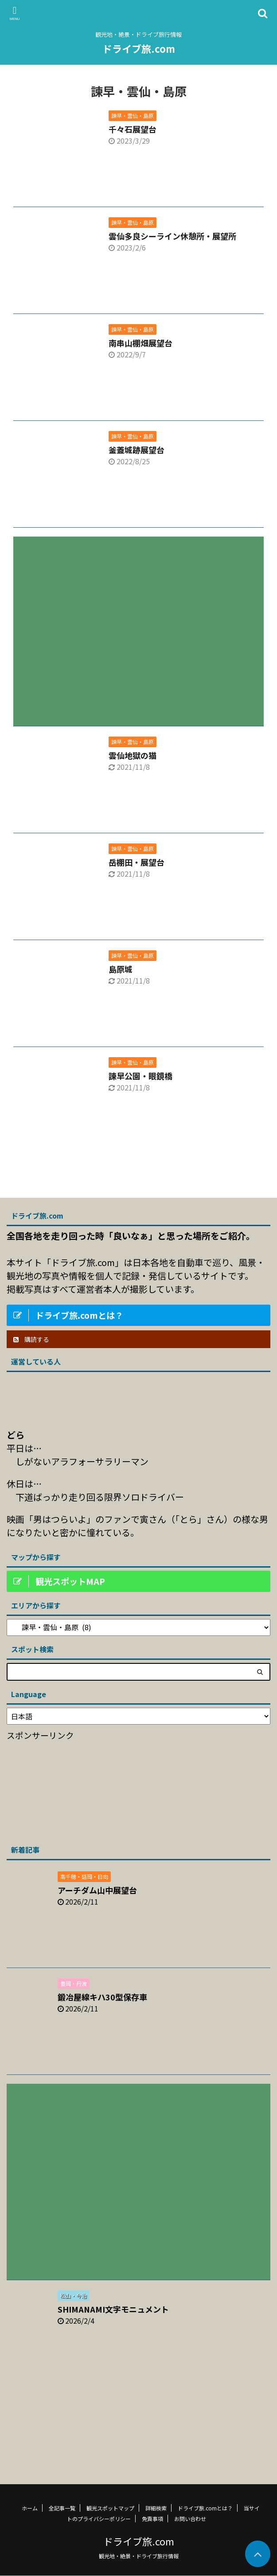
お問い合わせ (190, 2518)
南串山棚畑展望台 (140, 343)
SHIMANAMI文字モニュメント (113, 2309)
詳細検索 (156, 2508)
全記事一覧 (62, 2508)
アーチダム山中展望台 (97, 1890)
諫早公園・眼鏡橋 (140, 1076)
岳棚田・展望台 (136, 862)
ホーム (30, 2508)
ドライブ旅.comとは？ (205, 2508)
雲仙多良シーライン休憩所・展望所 (172, 236)
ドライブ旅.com (138, 48)
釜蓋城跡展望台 (136, 449)
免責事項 (152, 2518)
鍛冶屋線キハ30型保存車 (102, 1997)
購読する (31, 1339)
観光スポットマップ (110, 2508)
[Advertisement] (138, 625)
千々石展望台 (132, 129)
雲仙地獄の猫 (132, 755)
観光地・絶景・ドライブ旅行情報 (139, 2556)
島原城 (121, 969)
